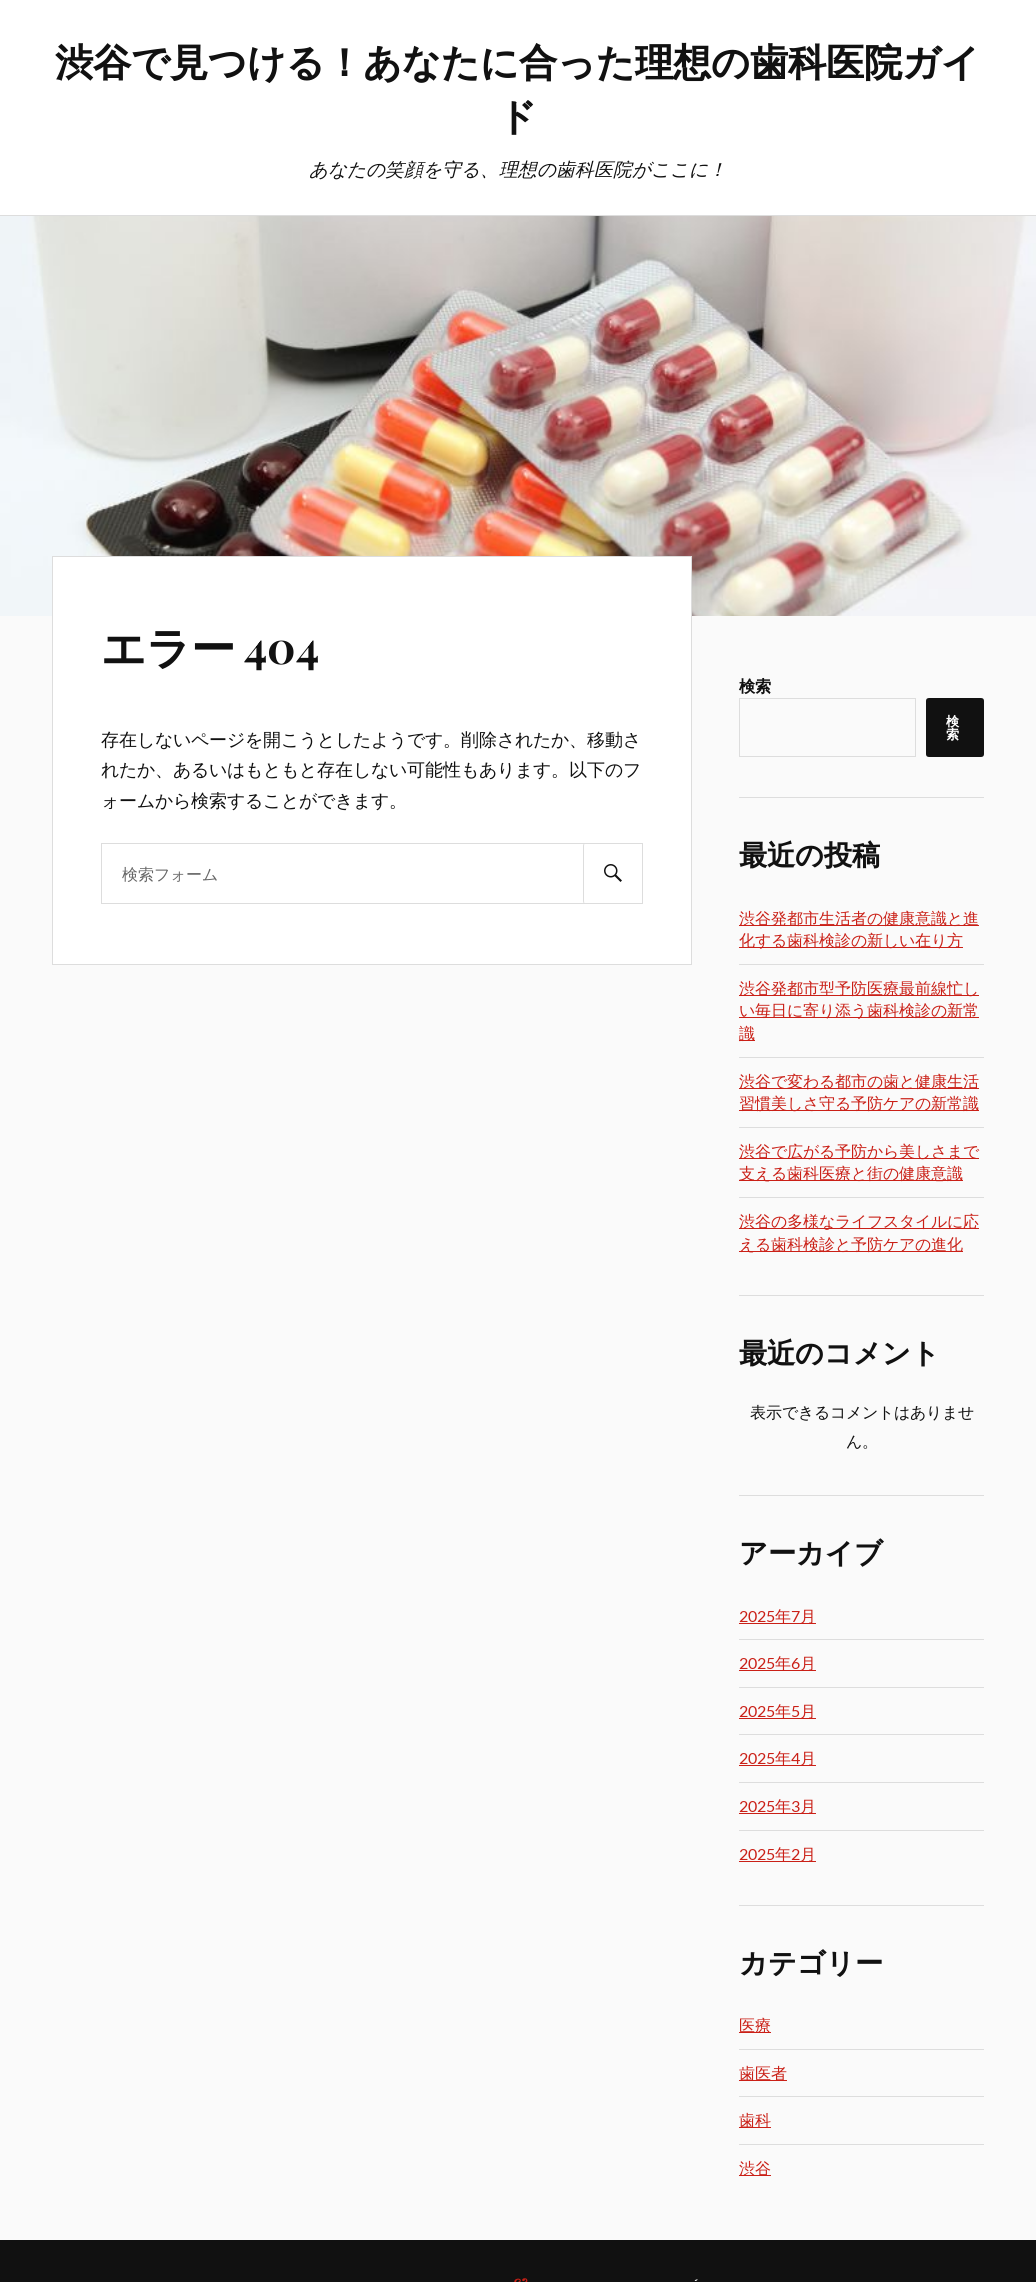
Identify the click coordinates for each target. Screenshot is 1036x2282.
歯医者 (763, 2072)
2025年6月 (777, 1662)
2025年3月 (777, 1805)
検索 (755, 685)
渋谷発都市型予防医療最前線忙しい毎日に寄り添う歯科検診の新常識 (859, 1010)
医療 (755, 2024)
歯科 (755, 2119)
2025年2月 (777, 1853)
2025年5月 (777, 1710)
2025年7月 (777, 1615)
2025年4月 (777, 1757)
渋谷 (755, 2167)
